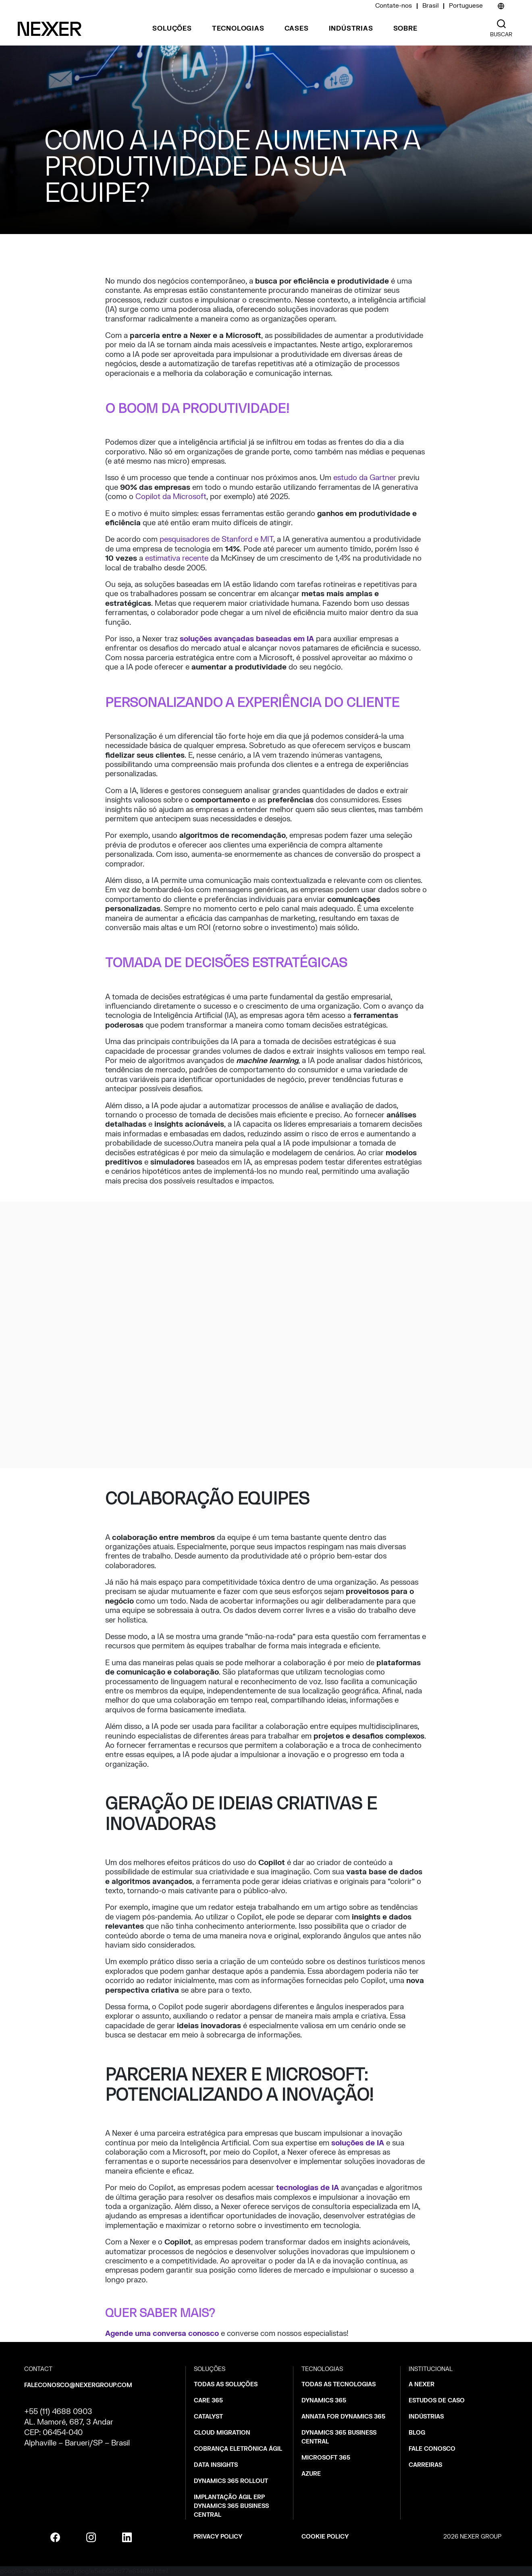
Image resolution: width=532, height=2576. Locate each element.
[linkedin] (127, 2537)
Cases (297, 29)
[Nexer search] (501, 24)
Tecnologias (238, 29)
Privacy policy (217, 2536)
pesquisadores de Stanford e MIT (216, 539)
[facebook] (55, 2537)
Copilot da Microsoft (170, 497)
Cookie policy (325, 2536)
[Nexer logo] (49, 29)
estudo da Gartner (364, 478)
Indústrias (351, 29)
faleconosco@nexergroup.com (78, 2385)
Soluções (171, 29)
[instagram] (91, 2537)
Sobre (405, 29)
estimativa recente (176, 558)
